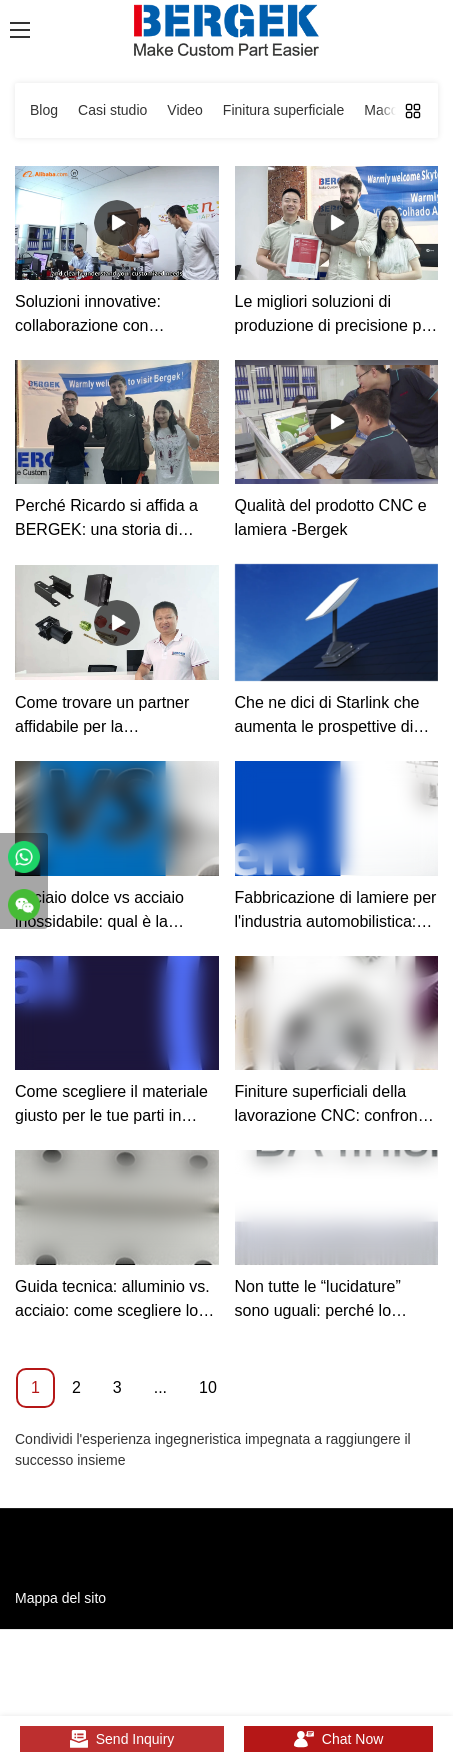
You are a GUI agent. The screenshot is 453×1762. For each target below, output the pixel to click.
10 (208, 1387)
